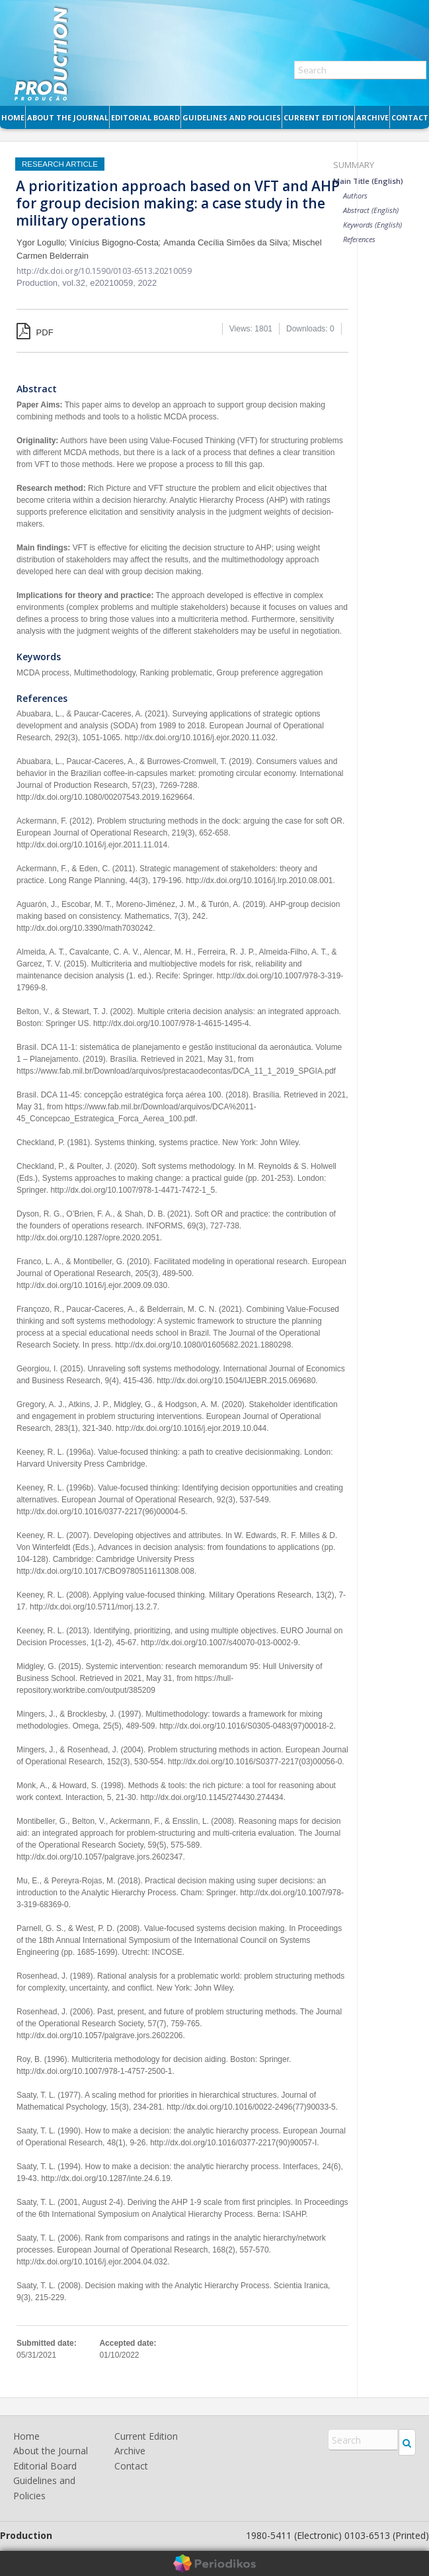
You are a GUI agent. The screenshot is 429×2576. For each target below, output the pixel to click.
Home (12, 117)
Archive (372, 117)
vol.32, (76, 283)
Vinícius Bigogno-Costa (114, 242)
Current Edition (319, 117)
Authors (355, 195)
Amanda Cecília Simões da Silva (225, 242)
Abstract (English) (371, 210)
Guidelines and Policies (231, 117)
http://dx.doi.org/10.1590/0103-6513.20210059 (104, 271)
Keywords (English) (372, 225)
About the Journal (67, 117)
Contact (409, 117)
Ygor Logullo (41, 242)
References (359, 239)
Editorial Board (145, 117)
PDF (35, 332)
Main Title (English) (368, 181)
